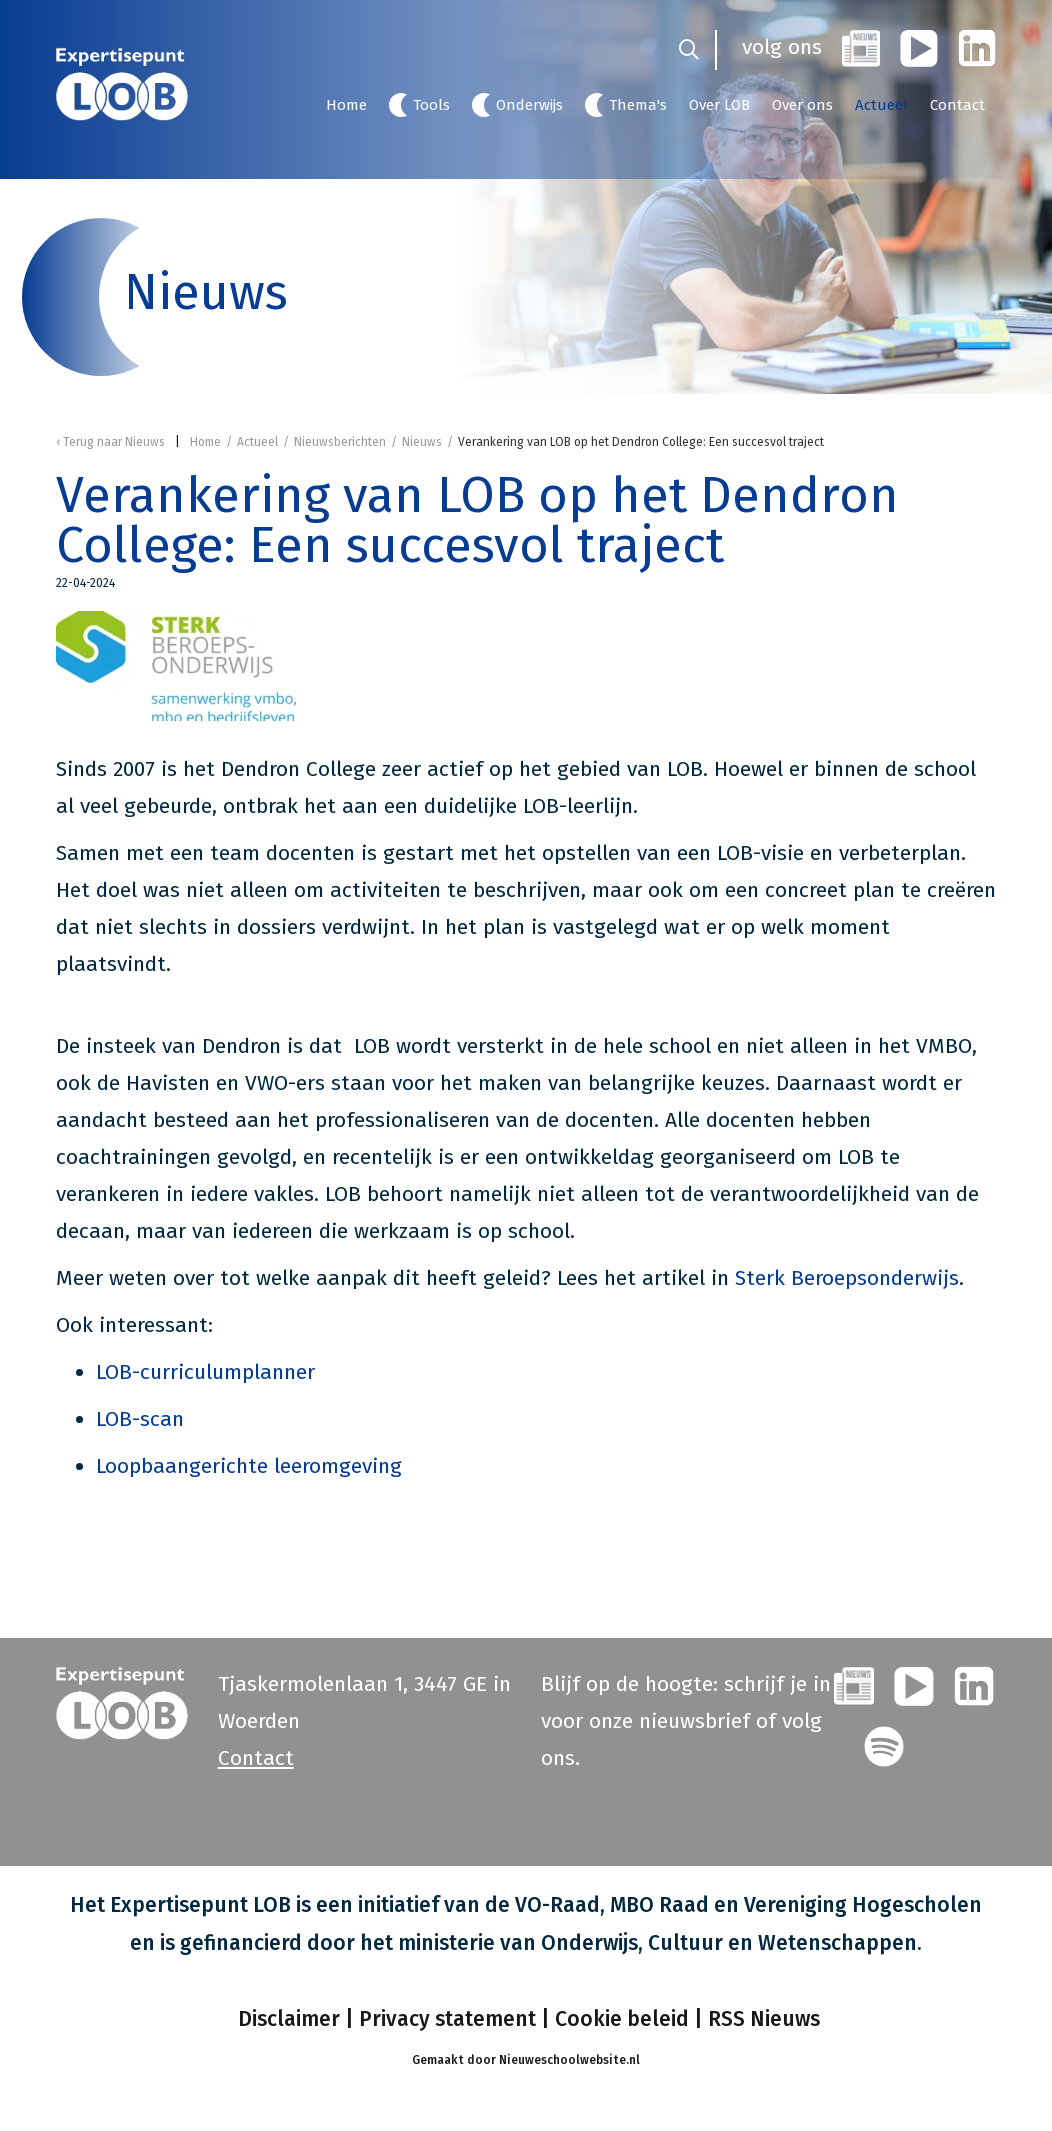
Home (346, 105)
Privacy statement (447, 2019)
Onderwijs (529, 105)
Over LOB (719, 105)
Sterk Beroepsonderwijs (847, 1278)
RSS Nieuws (764, 2019)
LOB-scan (140, 1419)
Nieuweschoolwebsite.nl (569, 2060)
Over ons (802, 105)
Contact (957, 105)
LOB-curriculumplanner (205, 1372)
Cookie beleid (622, 2019)
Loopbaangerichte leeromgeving (249, 1466)
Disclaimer (286, 2019)
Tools (431, 105)
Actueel (881, 105)
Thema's (638, 105)
